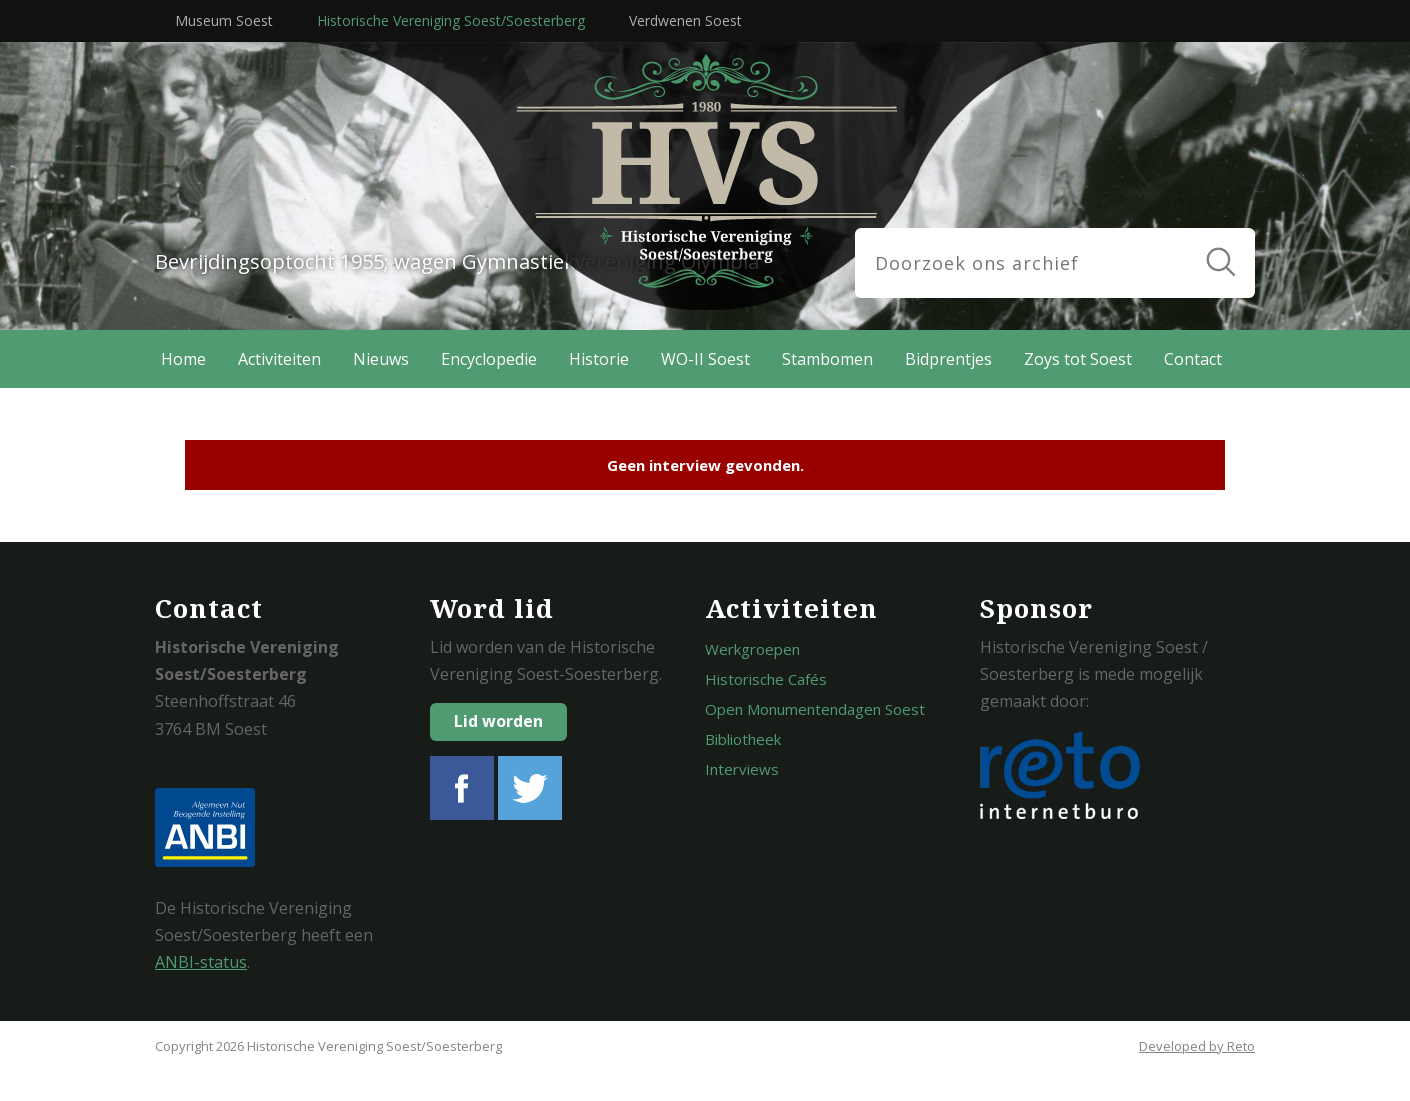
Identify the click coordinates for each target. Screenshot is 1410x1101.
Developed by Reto (1197, 1046)
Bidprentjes (948, 359)
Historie (599, 359)
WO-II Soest (705, 359)
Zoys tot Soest (1078, 359)
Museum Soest (224, 20)
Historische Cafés (766, 679)
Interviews (742, 769)
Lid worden (498, 721)
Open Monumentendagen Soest (815, 709)
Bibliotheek (743, 739)
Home (183, 359)
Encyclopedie (489, 359)
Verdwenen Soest (685, 20)
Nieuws (381, 359)
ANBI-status (201, 962)
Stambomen (827, 359)
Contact (1193, 359)
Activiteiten (279, 359)
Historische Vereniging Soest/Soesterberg (451, 20)
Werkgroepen (752, 649)
